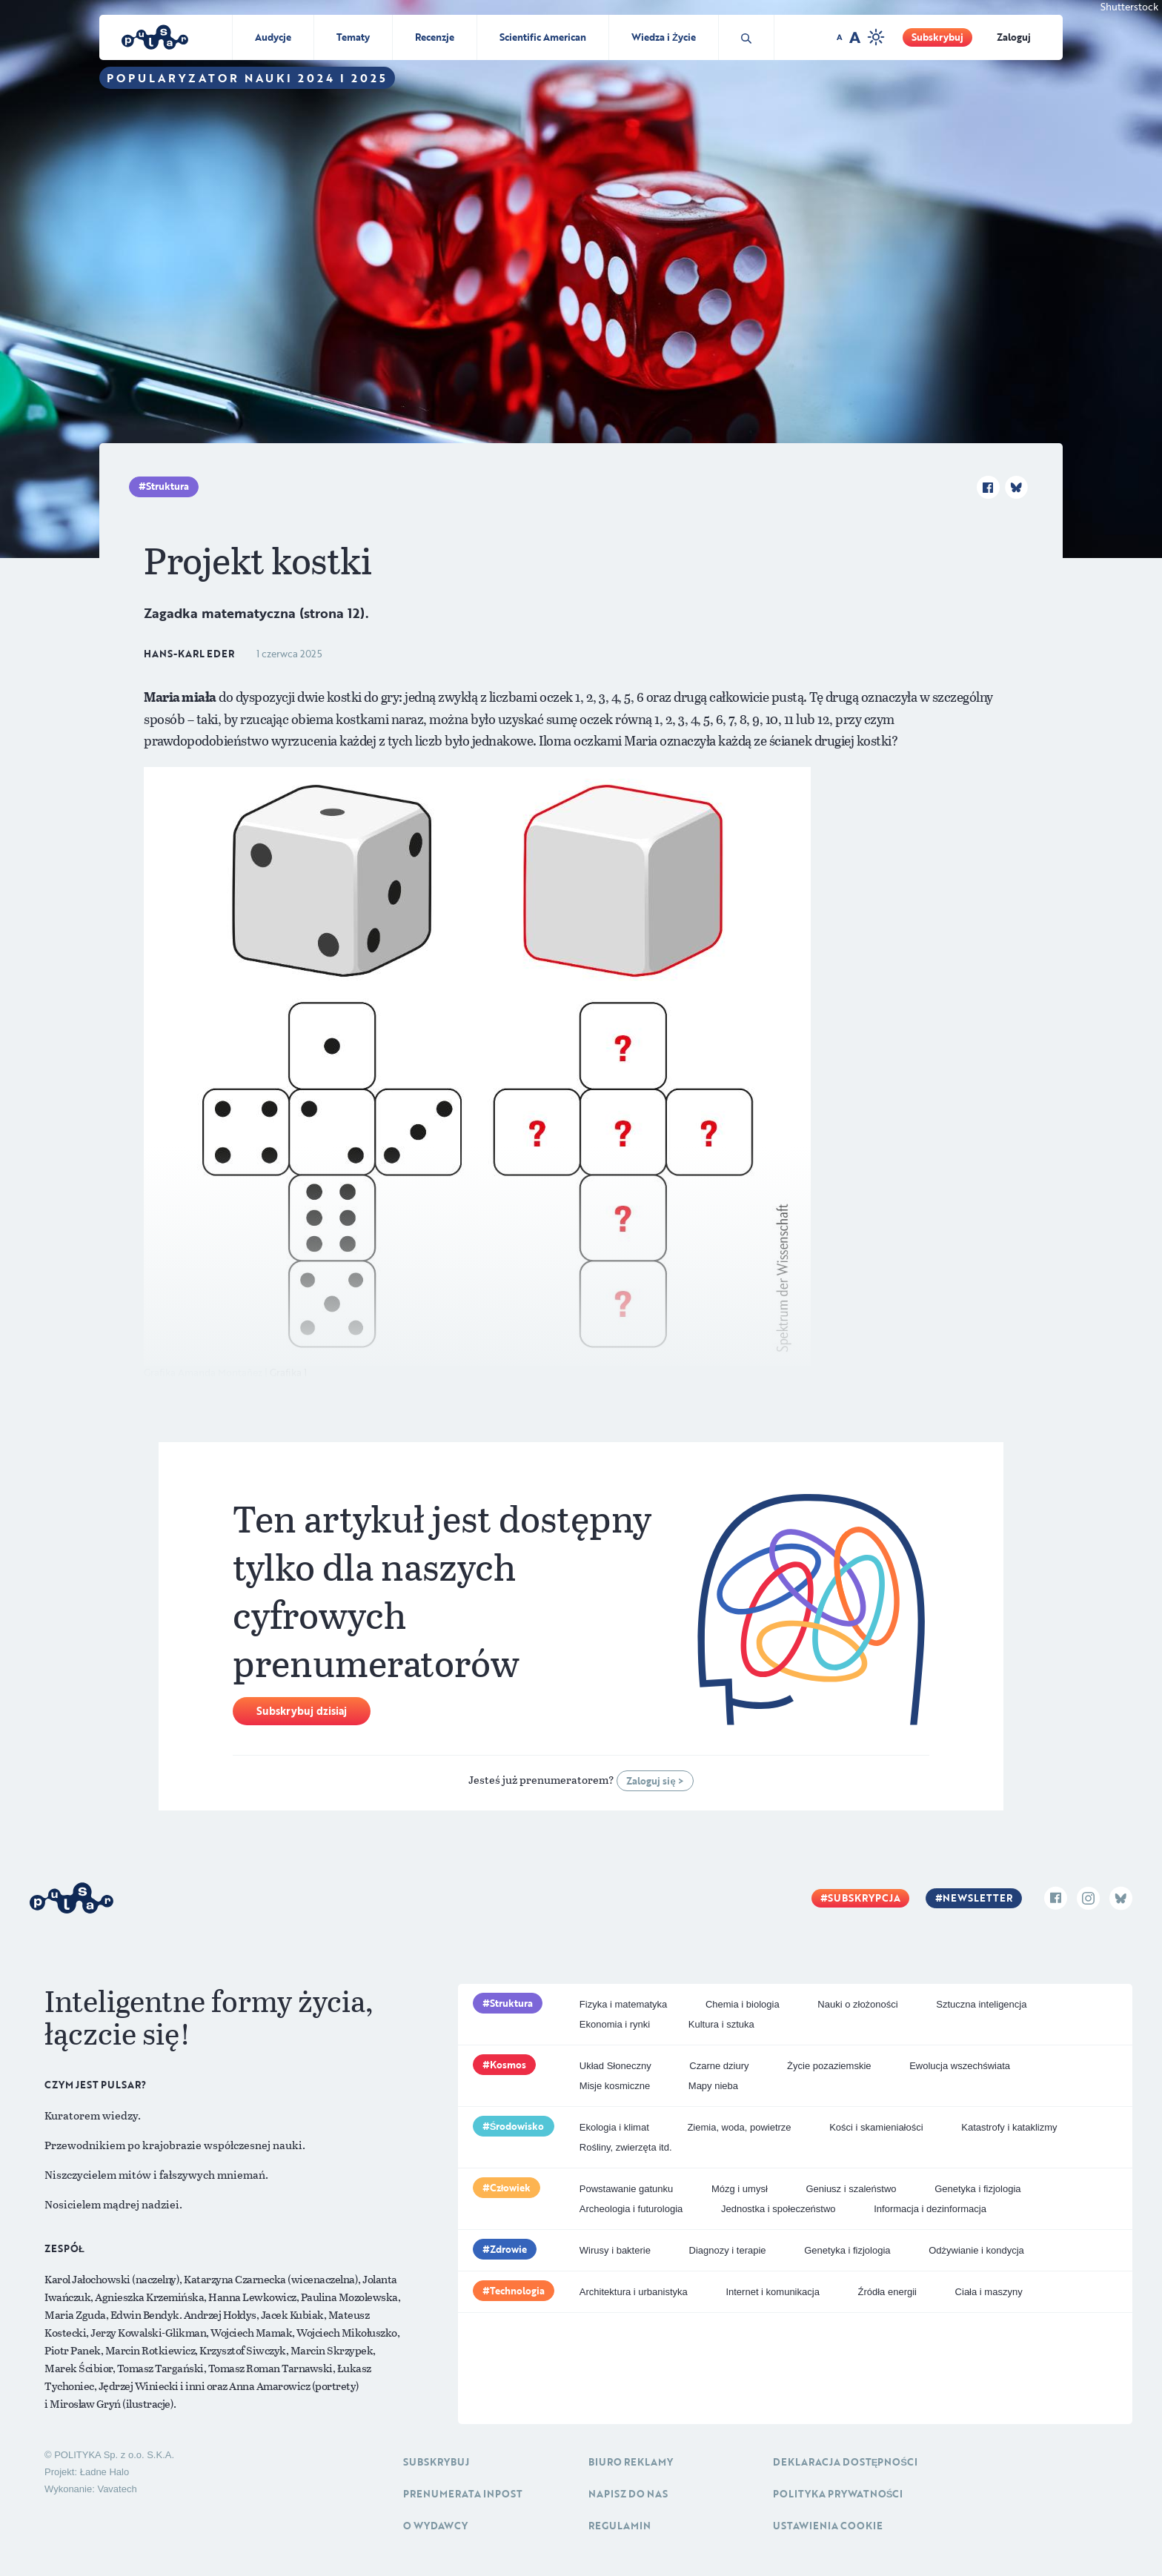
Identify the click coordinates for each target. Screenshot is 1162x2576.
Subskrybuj (937, 37)
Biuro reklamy (630, 2461)
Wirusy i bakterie (615, 2250)
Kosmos (508, 2064)
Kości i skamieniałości (876, 2127)
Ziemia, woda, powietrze (739, 2127)
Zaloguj (1014, 37)
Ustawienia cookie (828, 2525)
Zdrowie (508, 2249)
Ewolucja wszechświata (959, 2065)
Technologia (517, 2290)
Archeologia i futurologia (631, 2208)
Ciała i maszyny (989, 2291)
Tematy (353, 37)
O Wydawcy (435, 2525)
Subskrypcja (864, 1897)
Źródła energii (887, 2291)
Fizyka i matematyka (623, 2004)
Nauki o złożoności (857, 2004)
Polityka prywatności (838, 2493)
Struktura (167, 486)
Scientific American (542, 37)
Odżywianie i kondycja (976, 2250)
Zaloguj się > (654, 1780)
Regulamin (619, 2525)
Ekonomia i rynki (615, 2024)
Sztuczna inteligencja (981, 2004)
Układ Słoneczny (615, 2065)
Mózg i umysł (739, 2188)
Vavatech (116, 2488)
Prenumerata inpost (462, 2493)
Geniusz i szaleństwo (851, 2188)
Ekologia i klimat (614, 2127)
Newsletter (977, 1897)
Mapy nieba (713, 2085)
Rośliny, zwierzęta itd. (626, 2147)
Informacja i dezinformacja (930, 2208)
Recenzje (434, 37)
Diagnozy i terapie (727, 2250)
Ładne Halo (105, 2471)
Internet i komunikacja (772, 2291)
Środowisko (517, 2126)
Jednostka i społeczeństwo (778, 2208)
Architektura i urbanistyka (634, 2291)
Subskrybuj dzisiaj (301, 1711)
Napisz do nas (628, 2493)
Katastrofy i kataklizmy (1009, 2127)
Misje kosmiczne (615, 2085)
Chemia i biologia (743, 2004)
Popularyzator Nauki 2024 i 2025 (247, 78)
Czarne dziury (718, 2065)
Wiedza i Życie (663, 37)
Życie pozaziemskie (829, 2065)
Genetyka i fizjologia (977, 2188)
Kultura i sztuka (721, 2024)
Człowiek (510, 2187)
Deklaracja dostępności (845, 2461)
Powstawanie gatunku (626, 2188)
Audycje (273, 37)
